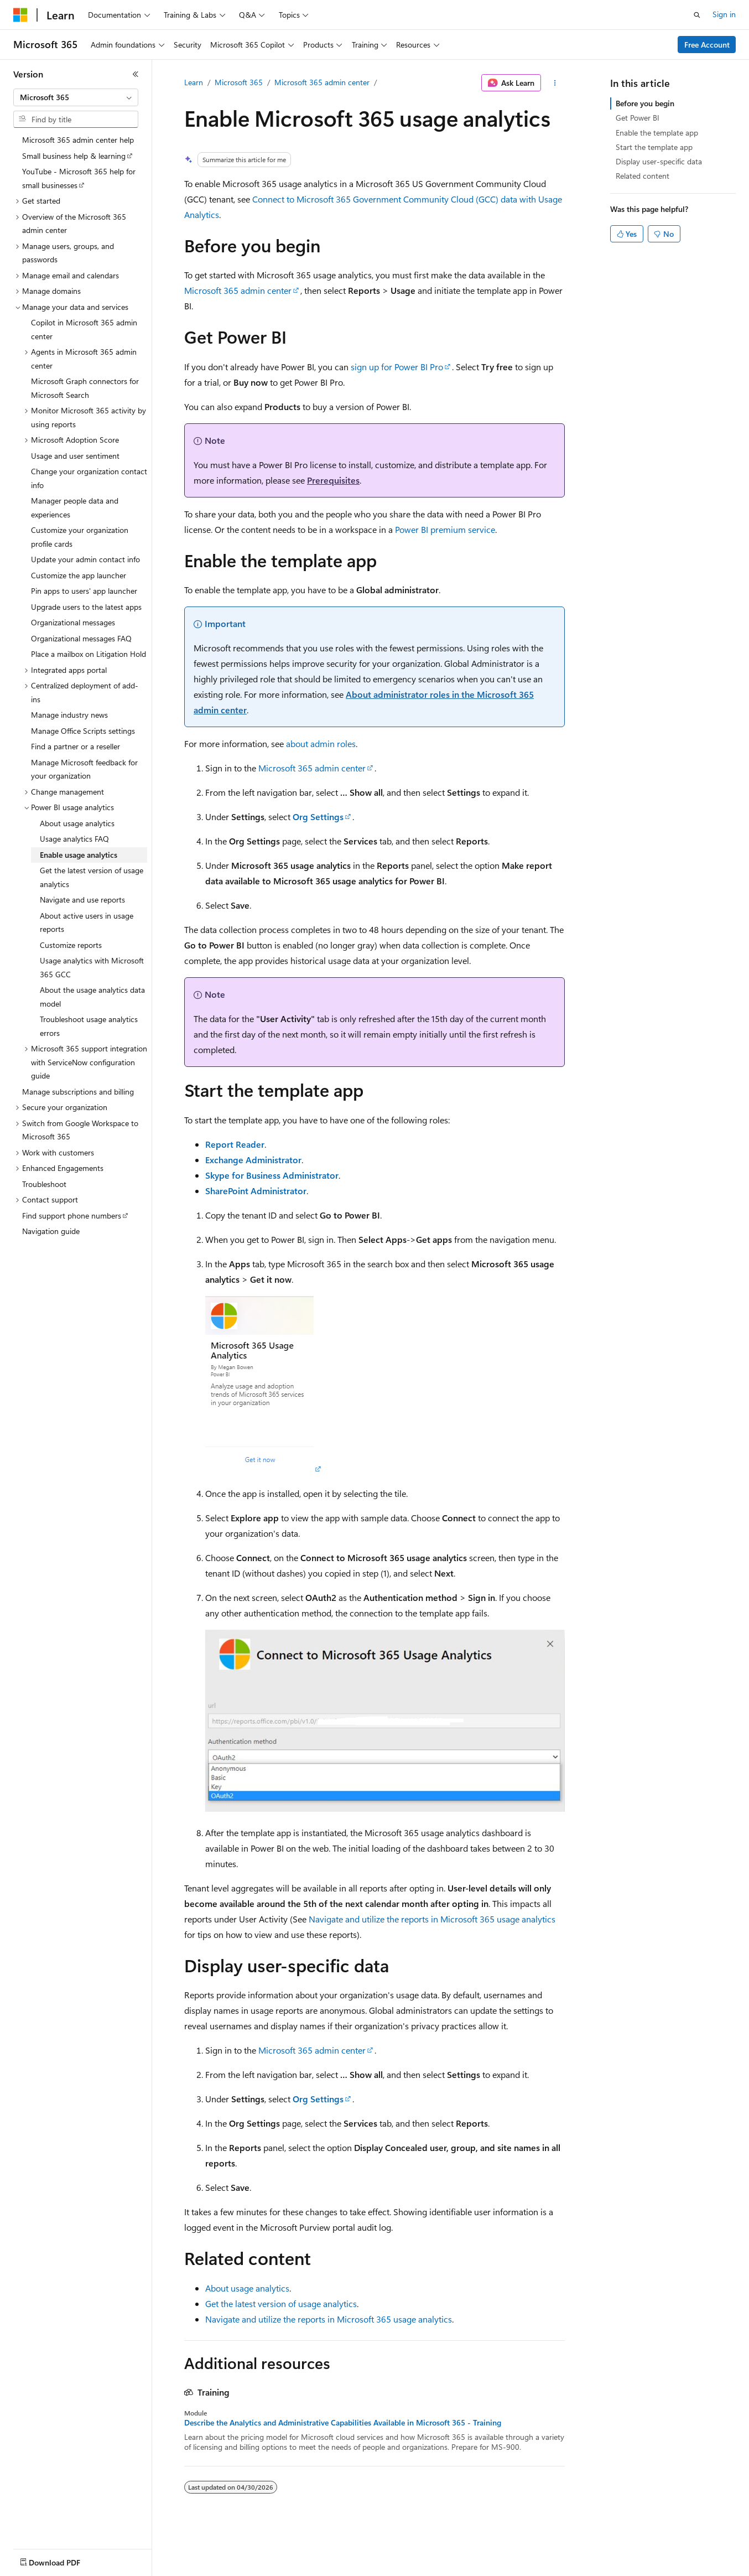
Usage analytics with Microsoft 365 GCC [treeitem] (92, 967)
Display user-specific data (659, 161)
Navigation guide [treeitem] (51, 1231)
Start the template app (654, 147)
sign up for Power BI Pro (397, 366)
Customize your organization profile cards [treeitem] (79, 537)
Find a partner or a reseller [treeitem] (75, 746)
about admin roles (321, 743)
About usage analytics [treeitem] (77, 823)
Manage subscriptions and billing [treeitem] (78, 1091)
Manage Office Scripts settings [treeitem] (83, 730)
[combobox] (75, 97)
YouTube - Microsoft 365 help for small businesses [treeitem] (79, 178)
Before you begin (645, 103)
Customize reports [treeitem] (71, 945)
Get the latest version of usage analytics (281, 2303)
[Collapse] (135, 74)
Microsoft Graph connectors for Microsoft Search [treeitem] (85, 388)
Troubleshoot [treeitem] (44, 1184)
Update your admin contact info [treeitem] (85, 559)
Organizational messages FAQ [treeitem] (81, 638)
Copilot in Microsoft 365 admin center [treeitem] (84, 329)
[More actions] (555, 83)
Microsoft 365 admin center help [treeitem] (78, 139)
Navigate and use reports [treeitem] (82, 899)
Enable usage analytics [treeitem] (78, 854)
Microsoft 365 (239, 82)
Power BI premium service (445, 529)
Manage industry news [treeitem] (69, 714)
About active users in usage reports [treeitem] (86, 922)
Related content (642, 175)
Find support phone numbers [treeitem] (71, 1215)
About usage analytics (247, 2288)
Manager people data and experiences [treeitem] (74, 507)
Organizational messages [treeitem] (73, 622)
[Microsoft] (20, 15)
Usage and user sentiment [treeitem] (75, 455)
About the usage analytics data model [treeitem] (92, 996)
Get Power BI (637, 117)
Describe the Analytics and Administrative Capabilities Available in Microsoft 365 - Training (342, 2423)
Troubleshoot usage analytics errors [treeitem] (89, 1026)
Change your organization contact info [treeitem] (89, 478)
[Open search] (697, 15)
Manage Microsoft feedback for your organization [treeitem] (84, 769)
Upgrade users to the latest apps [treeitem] (86, 607)
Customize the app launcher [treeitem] (78, 575)
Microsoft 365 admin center (322, 82)
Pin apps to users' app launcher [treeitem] (84, 590)
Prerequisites (333, 480)
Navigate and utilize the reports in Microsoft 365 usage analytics (432, 1919)
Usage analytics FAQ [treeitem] (74, 838)
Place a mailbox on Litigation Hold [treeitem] (88, 654)
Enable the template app (657, 132)
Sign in (724, 14)
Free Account (707, 44)
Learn (193, 82)
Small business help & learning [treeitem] (74, 156)
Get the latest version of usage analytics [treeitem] (91, 877)
